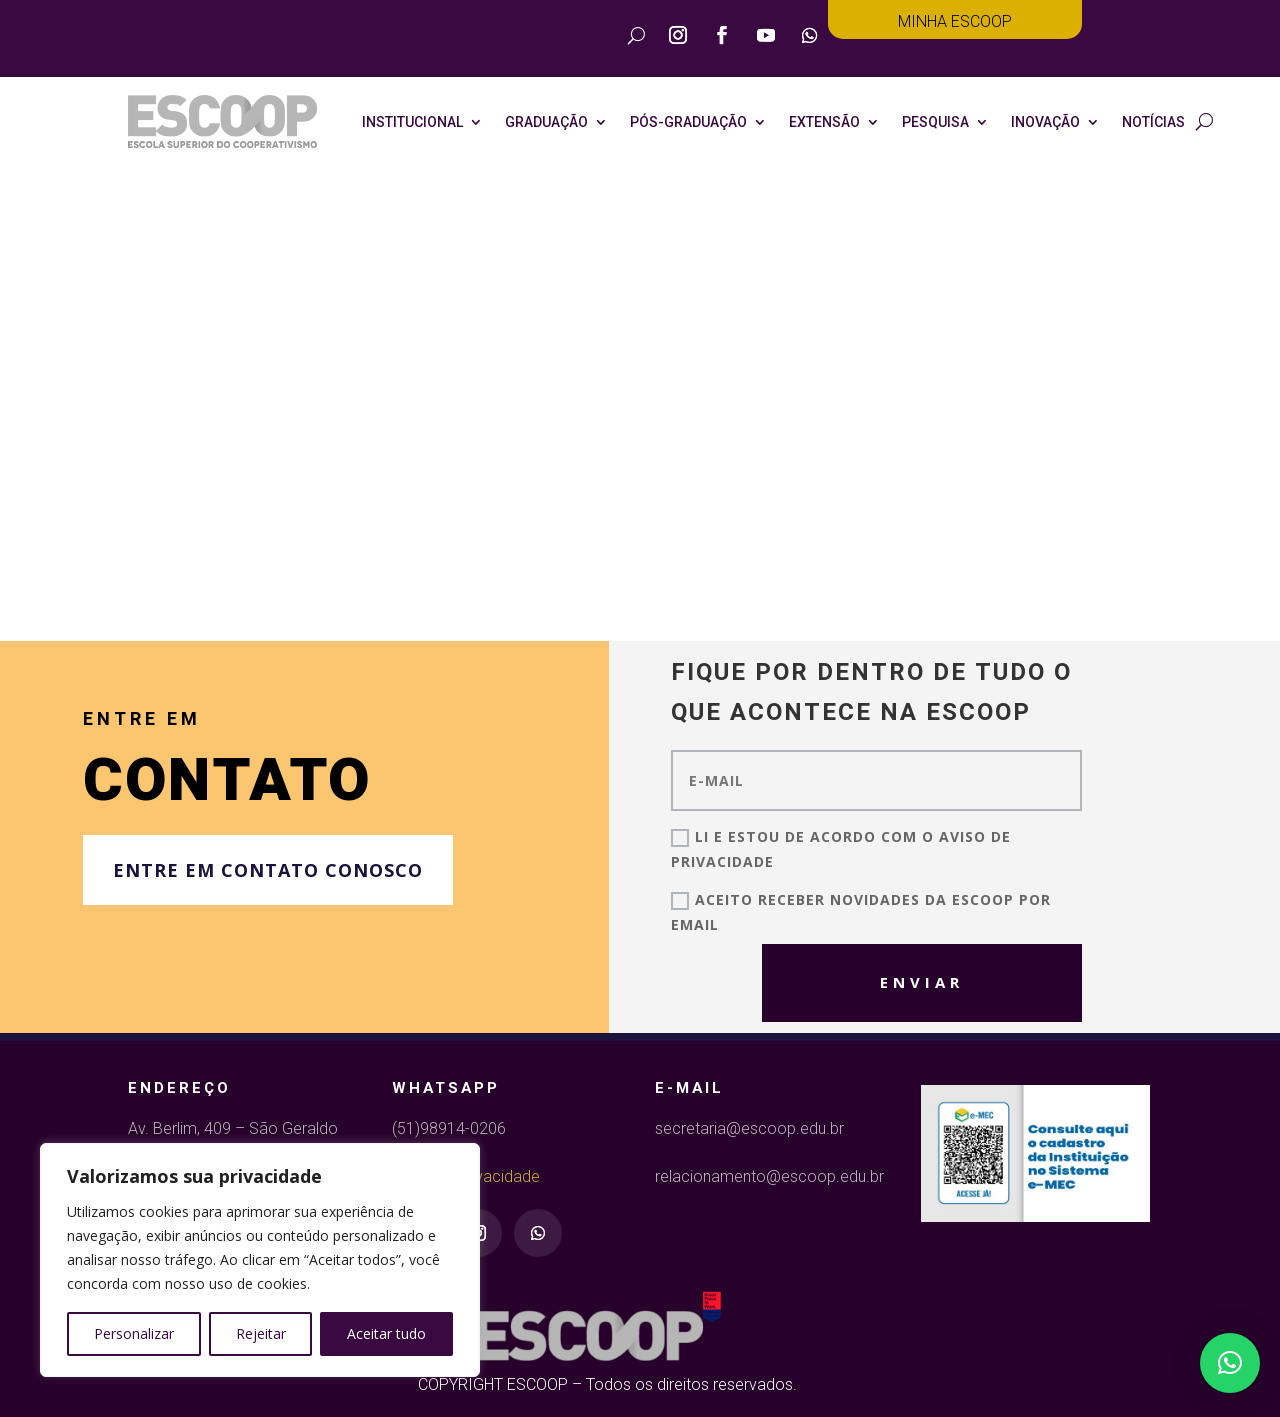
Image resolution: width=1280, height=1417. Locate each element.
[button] (1230, 1363)
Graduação (546, 122)
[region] (260, 1260)
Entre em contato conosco (268, 870)
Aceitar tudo (386, 1333)
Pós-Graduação (688, 122)
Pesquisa (935, 122)
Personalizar (134, 1333)
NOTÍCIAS (1153, 122)
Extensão (824, 122)
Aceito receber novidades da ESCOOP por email (861, 912)
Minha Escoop (955, 21)
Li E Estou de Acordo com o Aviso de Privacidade (841, 849)
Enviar (850, 976)
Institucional (412, 122)
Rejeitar (261, 1333)
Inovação (1045, 122)
